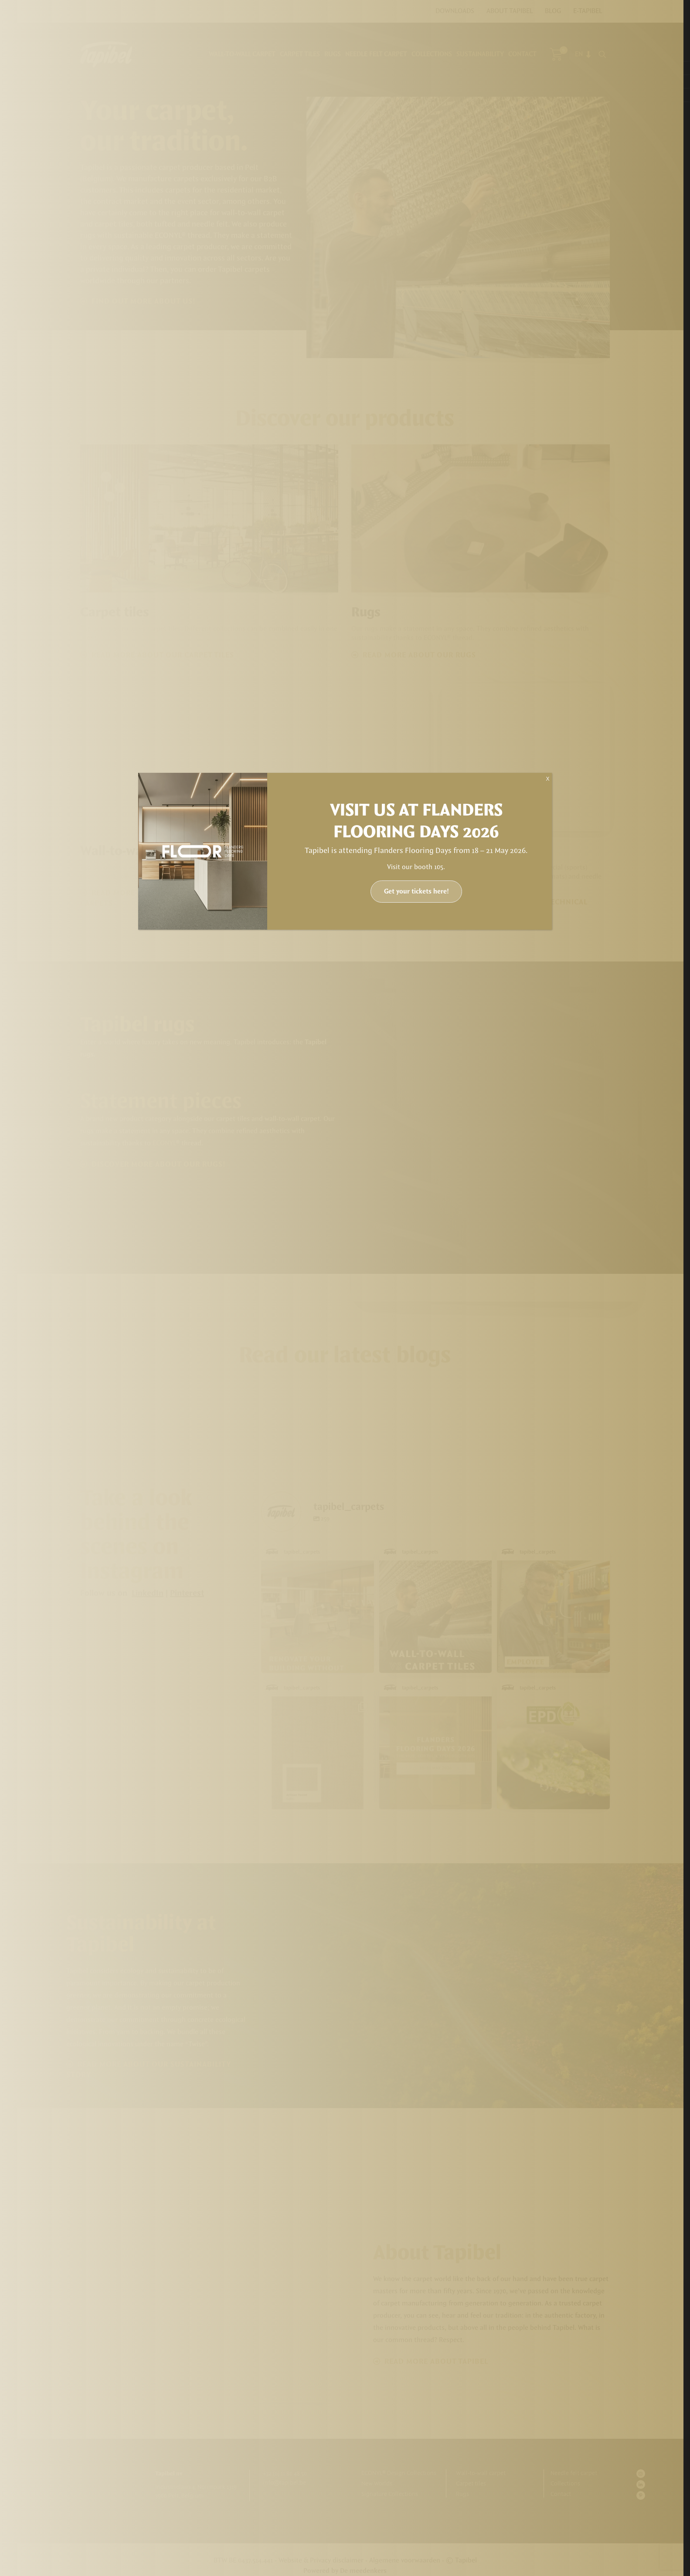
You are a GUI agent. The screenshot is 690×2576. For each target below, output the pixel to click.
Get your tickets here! (416, 891)
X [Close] (547, 779)
